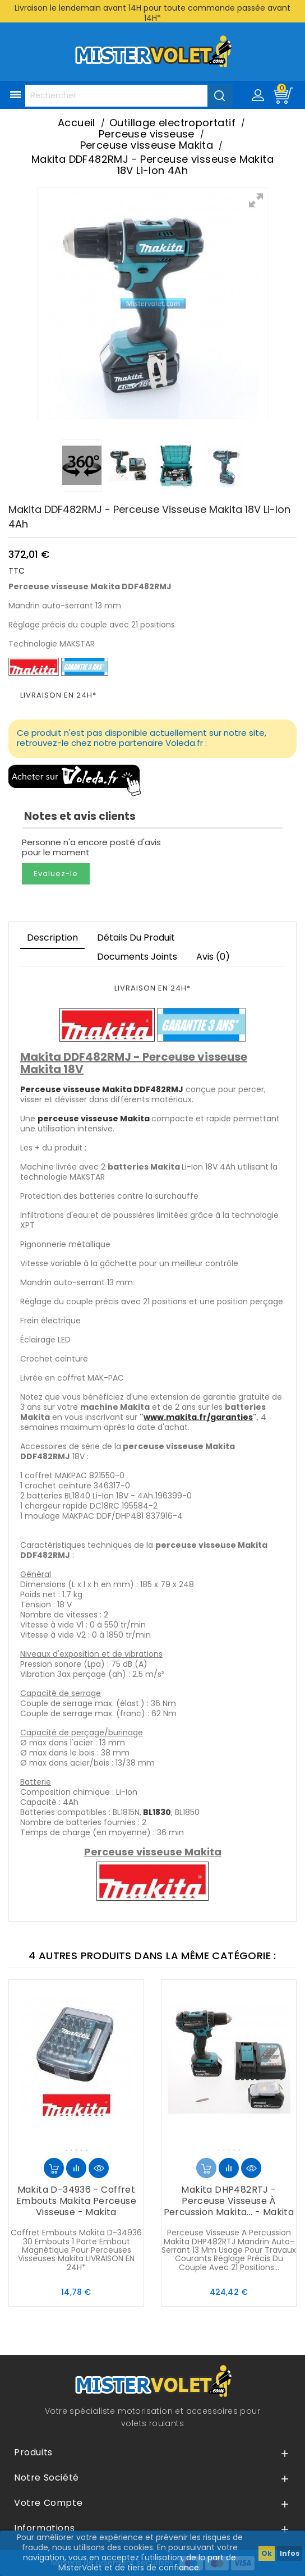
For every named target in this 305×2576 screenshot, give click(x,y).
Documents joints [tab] (137, 956)
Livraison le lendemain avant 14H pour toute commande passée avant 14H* (152, 13)
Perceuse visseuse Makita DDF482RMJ (101, 1089)
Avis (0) (213, 956)
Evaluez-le (56, 873)
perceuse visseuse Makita (94, 1118)
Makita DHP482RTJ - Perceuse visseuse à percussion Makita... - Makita (229, 2201)
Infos (289, 2553)
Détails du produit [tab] (136, 937)
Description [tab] (52, 937)
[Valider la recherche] (220, 95)
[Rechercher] (128, 96)
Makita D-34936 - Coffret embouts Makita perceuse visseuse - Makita (76, 2201)
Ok (266, 2553)
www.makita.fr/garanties (198, 1417)
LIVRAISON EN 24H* (58, 695)
